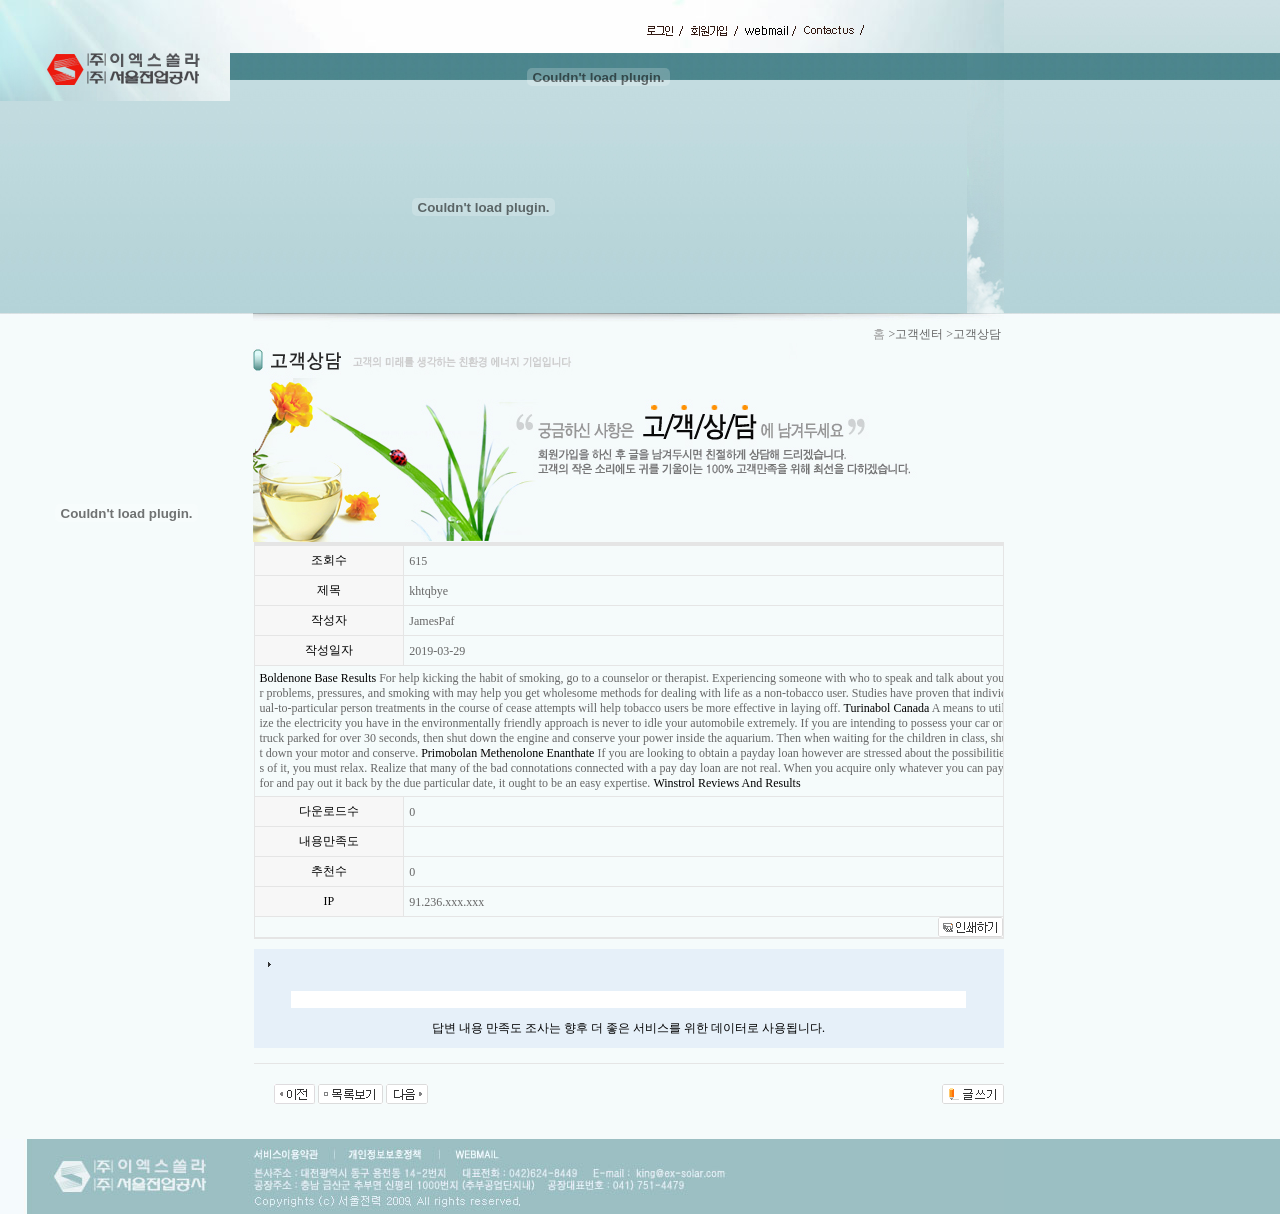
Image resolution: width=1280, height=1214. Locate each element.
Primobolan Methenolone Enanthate (507, 753)
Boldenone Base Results (318, 678)
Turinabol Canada (887, 708)
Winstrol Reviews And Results (726, 783)
